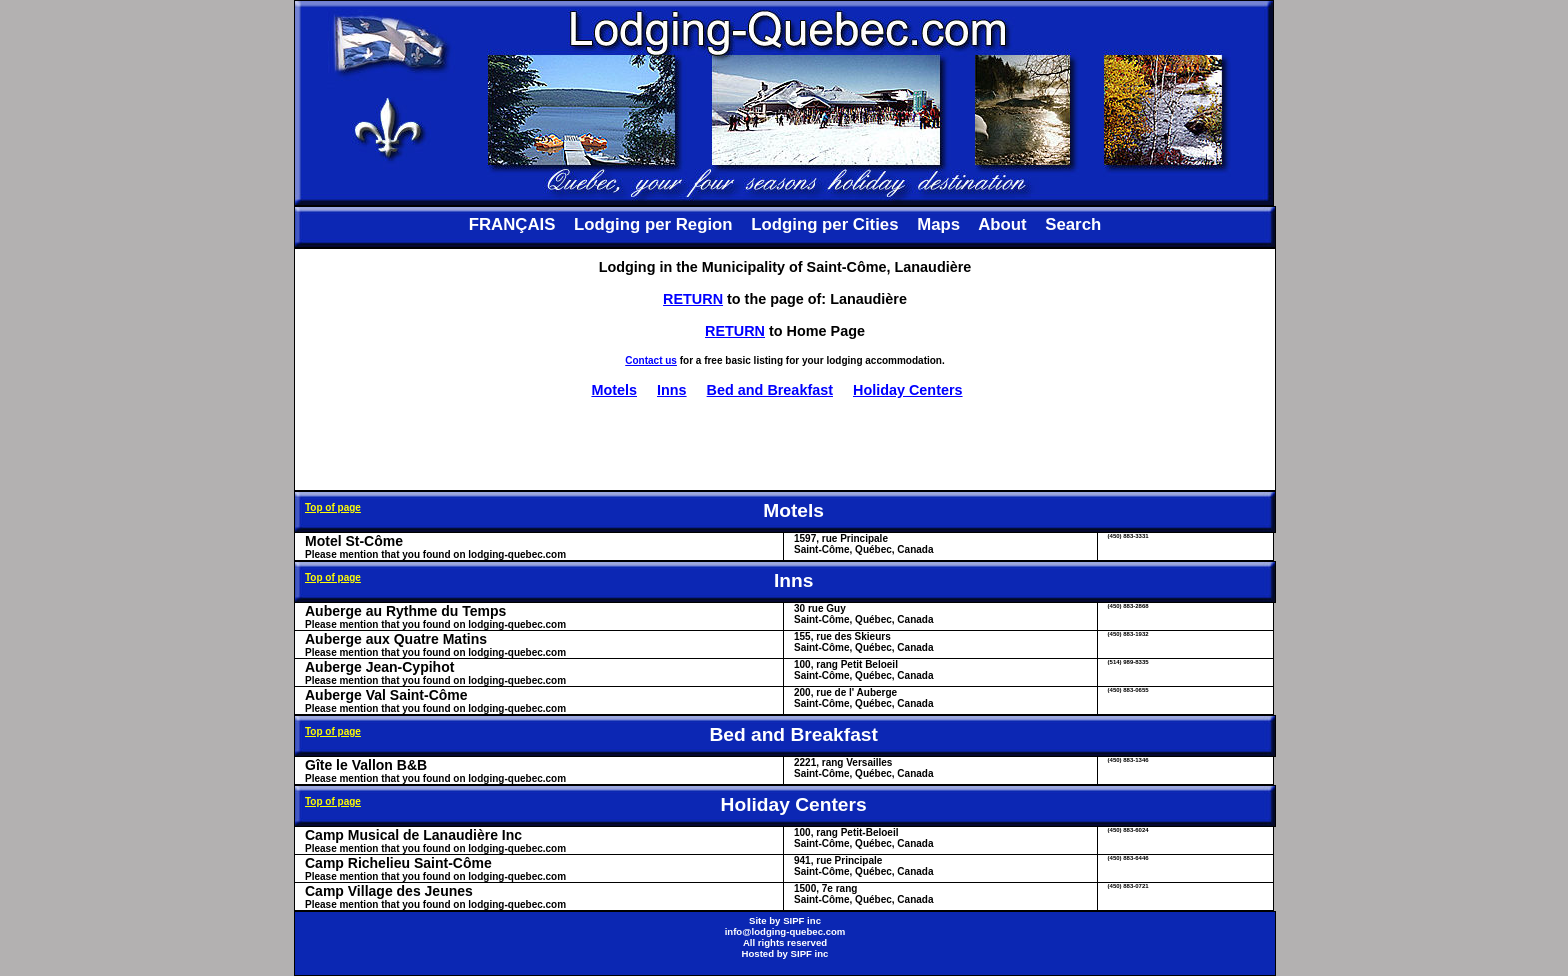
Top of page (333, 507)
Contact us (651, 360)
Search (1073, 224)
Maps (938, 224)
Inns (672, 390)
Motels (614, 390)
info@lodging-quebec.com (785, 931)
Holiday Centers (908, 390)
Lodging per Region (653, 224)
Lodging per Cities (824, 224)
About (1002, 224)
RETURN (693, 299)
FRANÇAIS (512, 224)
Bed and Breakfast (770, 390)
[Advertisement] (785, 444)
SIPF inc (802, 920)
